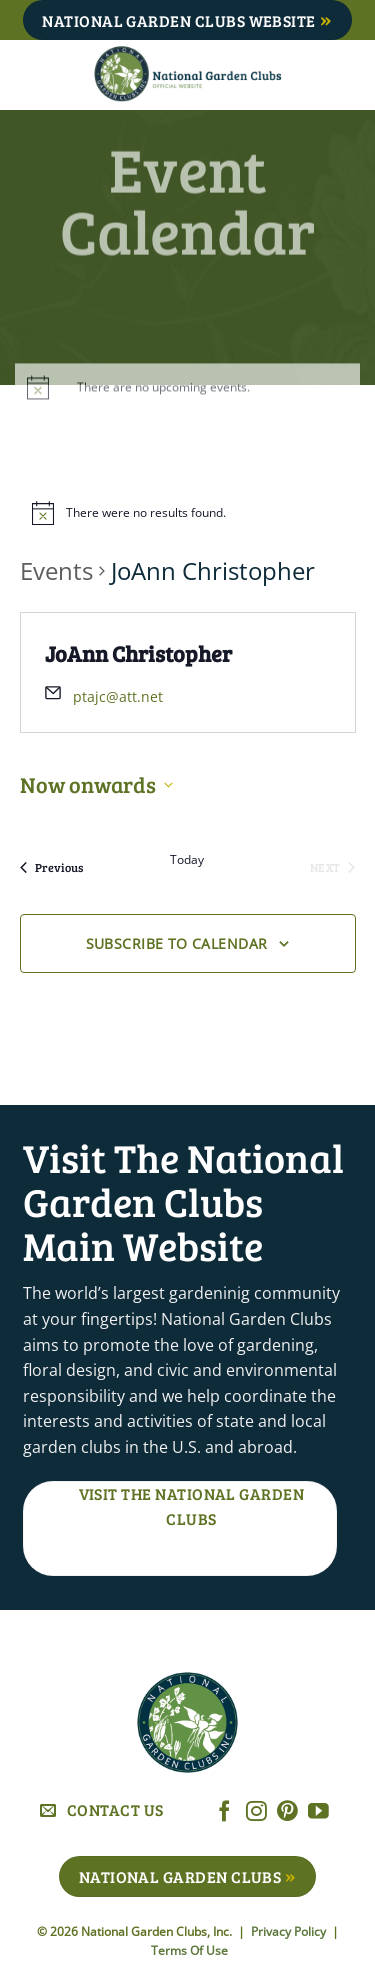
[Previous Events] (51, 867)
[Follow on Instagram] (256, 1812)
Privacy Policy (290, 1931)
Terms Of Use (189, 1950)
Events (56, 570)
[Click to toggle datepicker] (96, 784)
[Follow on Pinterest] (287, 1812)
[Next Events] (332, 867)
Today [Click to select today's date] (187, 860)
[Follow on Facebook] (224, 1812)
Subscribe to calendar (177, 943)
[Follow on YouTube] (318, 1812)
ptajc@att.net (118, 696)
